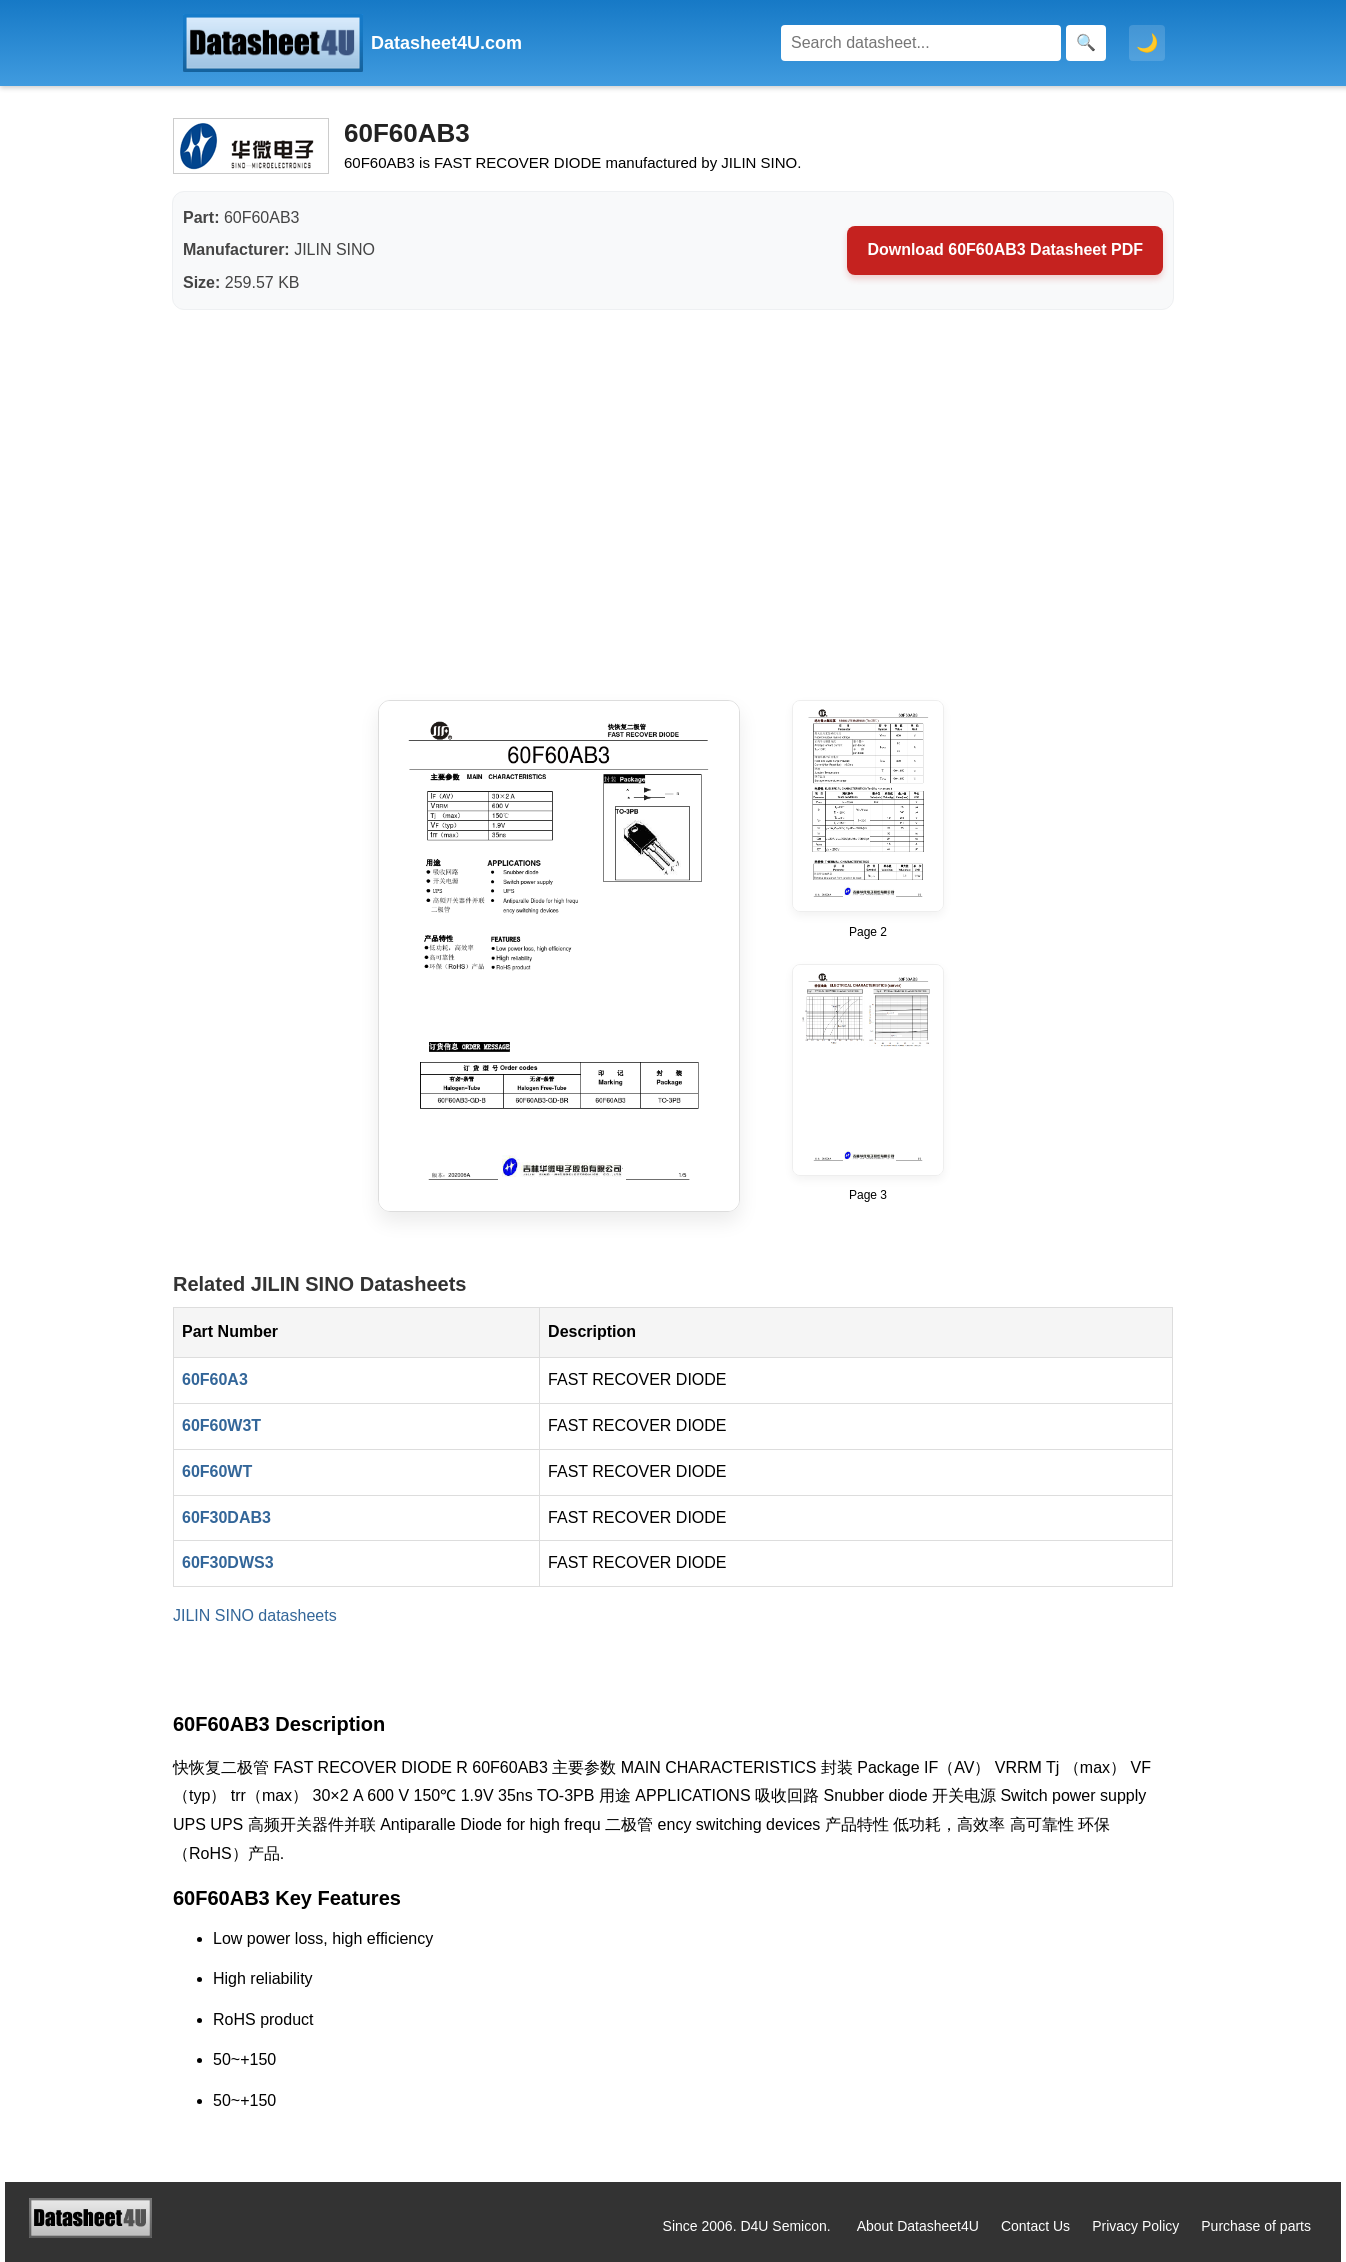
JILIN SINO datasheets (255, 1615)
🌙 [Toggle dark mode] (1147, 43)
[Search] (921, 43)
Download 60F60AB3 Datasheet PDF (1005, 249)
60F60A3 (215, 1379)
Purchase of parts (1256, 2226)
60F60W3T (221, 1425)
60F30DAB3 (226, 1517)
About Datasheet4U (918, 2226)
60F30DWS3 (228, 1562)
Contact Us (1035, 2226)
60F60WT (217, 1471)
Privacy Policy (1135, 2226)
